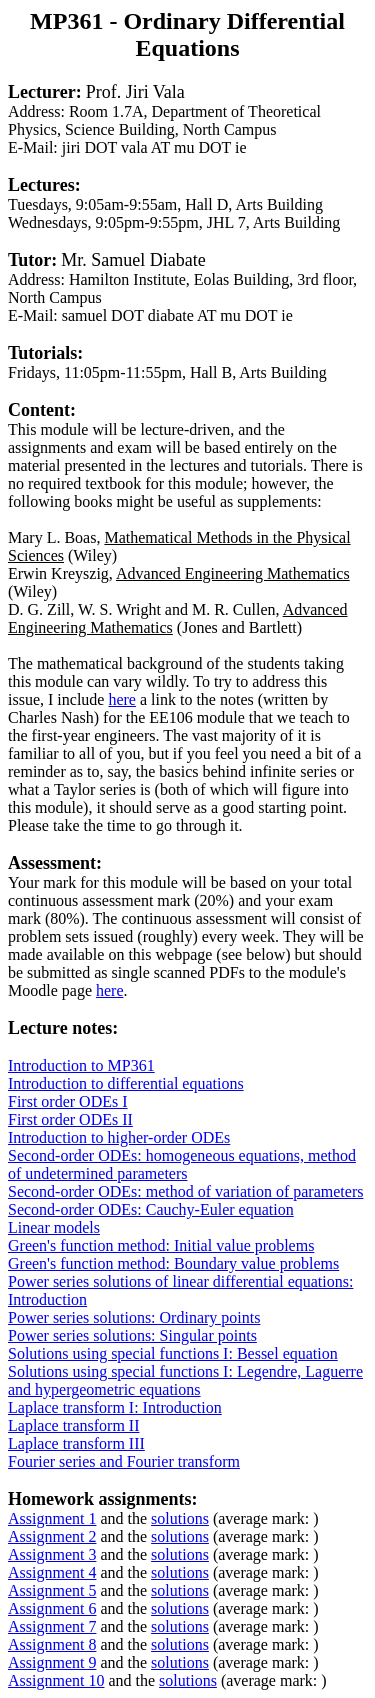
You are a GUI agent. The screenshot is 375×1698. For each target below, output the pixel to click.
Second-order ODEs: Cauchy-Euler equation (151, 1209)
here (122, 699)
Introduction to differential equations (126, 1083)
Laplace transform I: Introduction (115, 1407)
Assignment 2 (52, 1536)
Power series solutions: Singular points (132, 1335)
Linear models (54, 1227)
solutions (180, 1518)
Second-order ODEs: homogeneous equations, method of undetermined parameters (182, 1164)
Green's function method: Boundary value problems (173, 1263)
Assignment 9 (52, 1662)
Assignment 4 (52, 1572)
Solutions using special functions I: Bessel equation (173, 1353)
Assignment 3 (52, 1554)
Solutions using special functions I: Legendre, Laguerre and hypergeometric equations (185, 1380)
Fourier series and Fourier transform (124, 1461)
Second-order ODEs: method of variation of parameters (185, 1191)
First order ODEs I (68, 1101)
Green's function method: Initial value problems (161, 1245)
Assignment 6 (52, 1608)
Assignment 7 (52, 1626)
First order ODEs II (70, 1119)
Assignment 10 (56, 1680)
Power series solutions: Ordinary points (134, 1317)
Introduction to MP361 (81, 1065)
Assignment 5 (52, 1590)
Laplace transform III (76, 1443)
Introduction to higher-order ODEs (119, 1137)
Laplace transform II (73, 1425)
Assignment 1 (52, 1518)
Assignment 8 (52, 1644)
